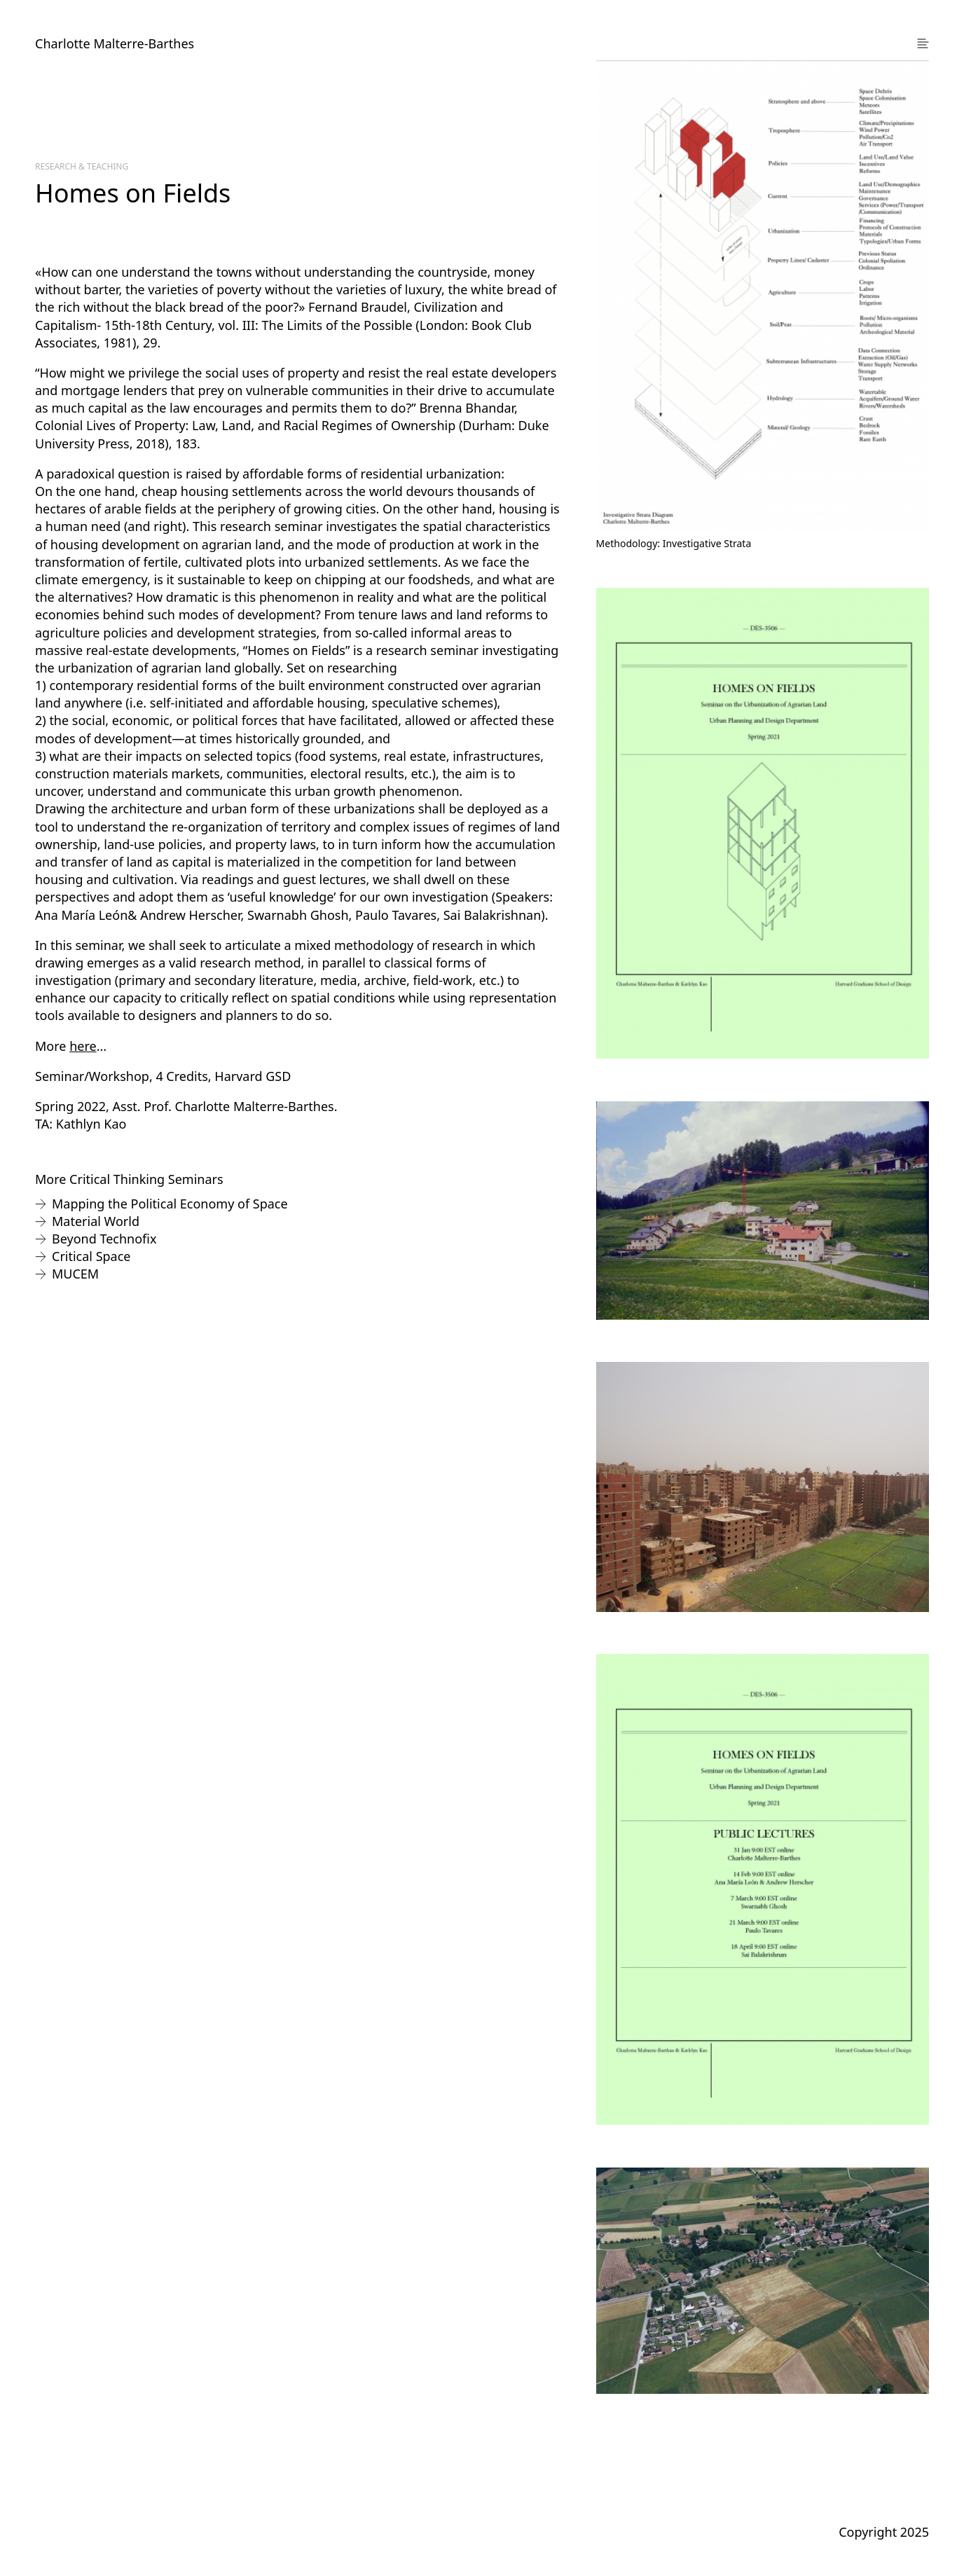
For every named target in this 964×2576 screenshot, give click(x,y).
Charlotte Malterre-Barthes (114, 43)
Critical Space (91, 1256)
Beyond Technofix (104, 1238)
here (83, 1046)
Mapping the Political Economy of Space (170, 1203)
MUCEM (75, 1273)
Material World (95, 1221)
